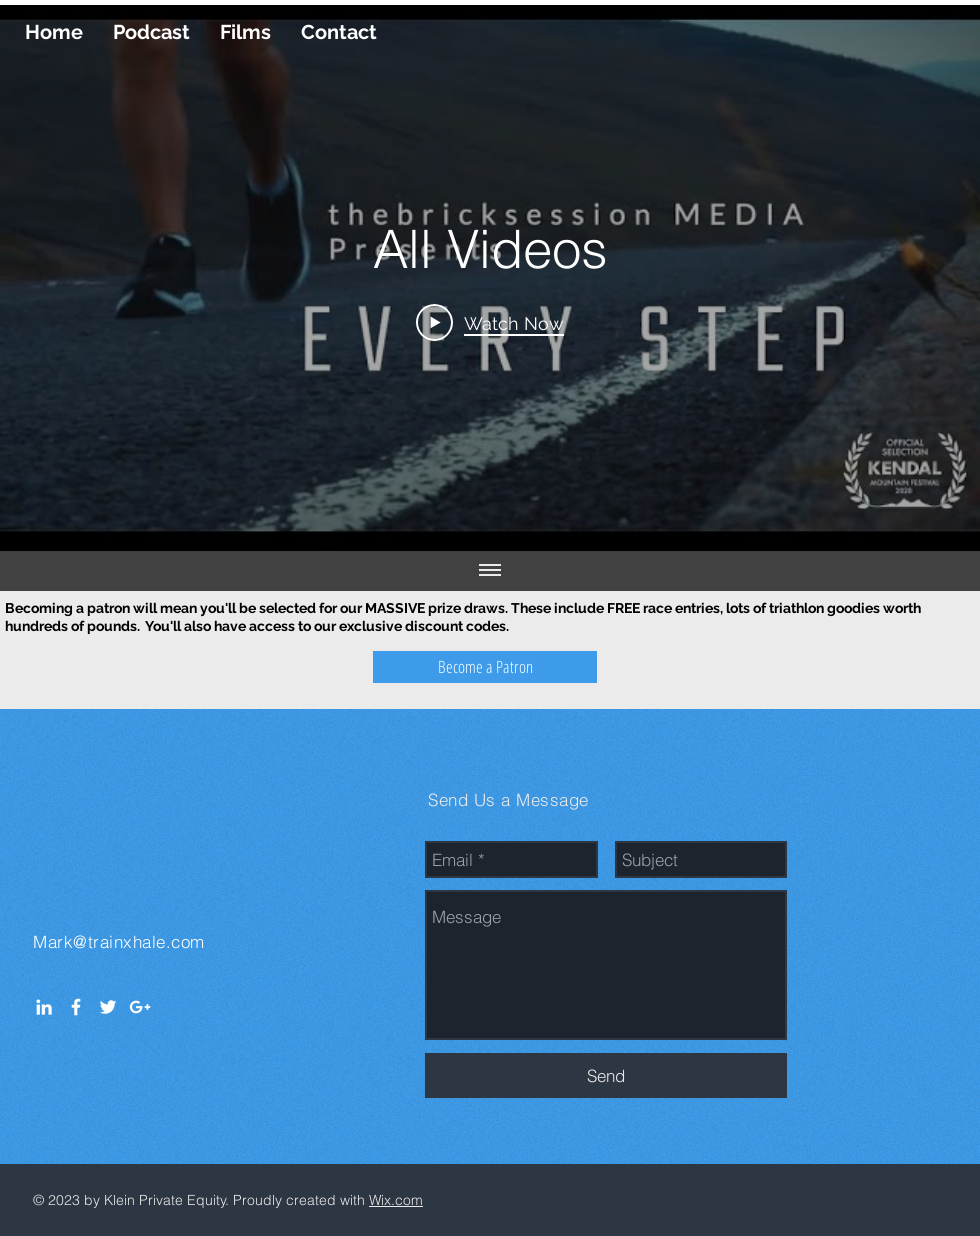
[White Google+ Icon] (140, 1007)
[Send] (606, 1075)
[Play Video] (490, 322)
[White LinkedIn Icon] (44, 1007)
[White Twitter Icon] (108, 1007)
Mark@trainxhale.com (119, 941)
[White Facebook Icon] (76, 1007)
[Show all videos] (490, 571)
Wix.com (396, 1200)
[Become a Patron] (485, 667)
